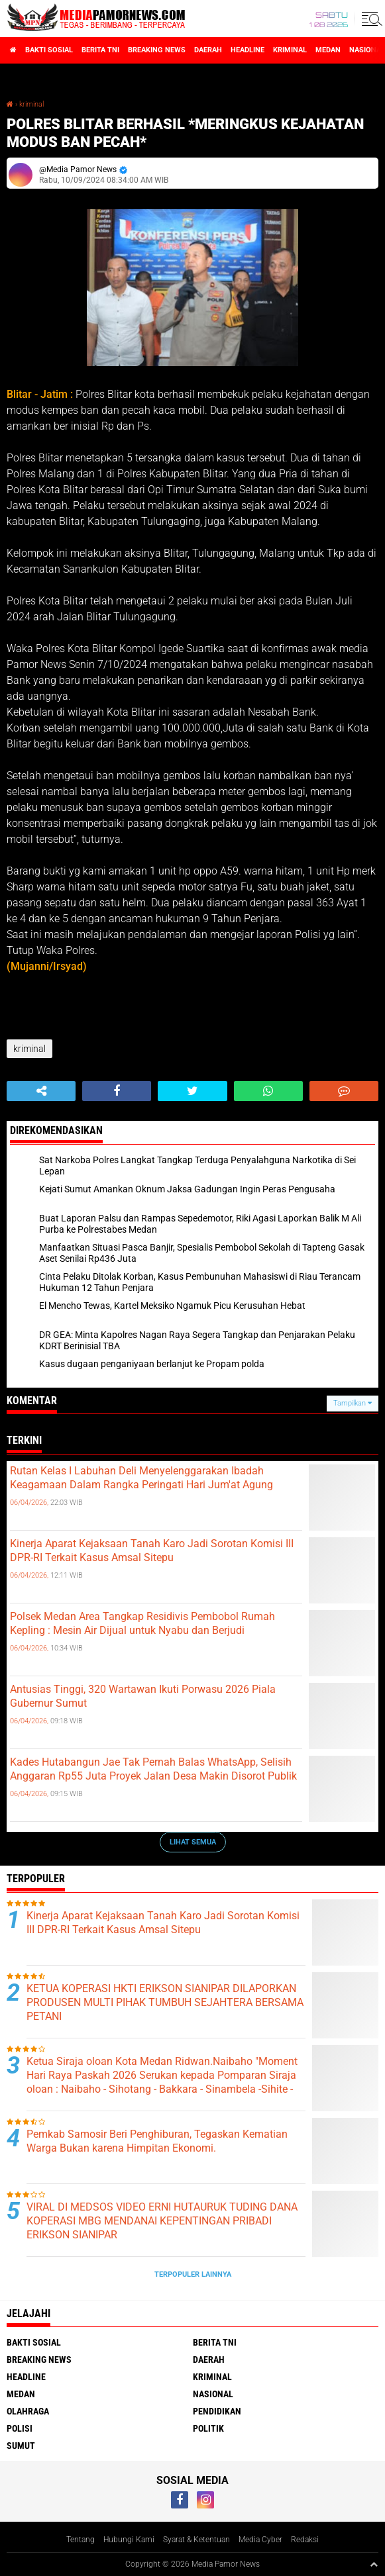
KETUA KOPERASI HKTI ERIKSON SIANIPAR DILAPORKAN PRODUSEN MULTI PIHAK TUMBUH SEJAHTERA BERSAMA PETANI (165, 2002)
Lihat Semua (193, 1842)
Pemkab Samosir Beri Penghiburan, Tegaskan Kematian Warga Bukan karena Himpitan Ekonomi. (157, 2141)
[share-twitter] (192, 1091)
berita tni (100, 50)
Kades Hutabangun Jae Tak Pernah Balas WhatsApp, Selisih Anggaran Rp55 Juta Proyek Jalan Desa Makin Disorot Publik (153, 1769)
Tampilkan (352, 1403)
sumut (21, 2445)
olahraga (28, 2411)
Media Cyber (260, 2539)
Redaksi (305, 2539)
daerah (208, 50)
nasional (213, 2394)
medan (328, 50)
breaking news (157, 50)
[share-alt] (41, 1091)
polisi (19, 2428)
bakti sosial (49, 50)
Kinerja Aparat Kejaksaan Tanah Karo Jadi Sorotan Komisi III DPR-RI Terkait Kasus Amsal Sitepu (152, 1550)
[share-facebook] (116, 1091)
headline (247, 50)
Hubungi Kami (128, 2539)
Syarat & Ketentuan (196, 2539)
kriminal (290, 50)
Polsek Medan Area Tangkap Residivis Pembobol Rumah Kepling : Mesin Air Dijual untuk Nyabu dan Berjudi (142, 1623)
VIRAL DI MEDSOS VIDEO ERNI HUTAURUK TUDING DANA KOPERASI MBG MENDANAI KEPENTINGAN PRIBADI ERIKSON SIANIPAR (162, 2221)
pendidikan (217, 2411)
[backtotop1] (374, 2564)
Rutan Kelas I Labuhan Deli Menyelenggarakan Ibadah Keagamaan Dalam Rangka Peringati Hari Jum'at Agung (141, 1477)
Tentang (80, 2539)
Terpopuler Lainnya (192, 2274)
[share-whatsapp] (268, 1091)
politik (208, 2428)
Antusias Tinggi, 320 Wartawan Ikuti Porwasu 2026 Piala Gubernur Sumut (143, 1696)
